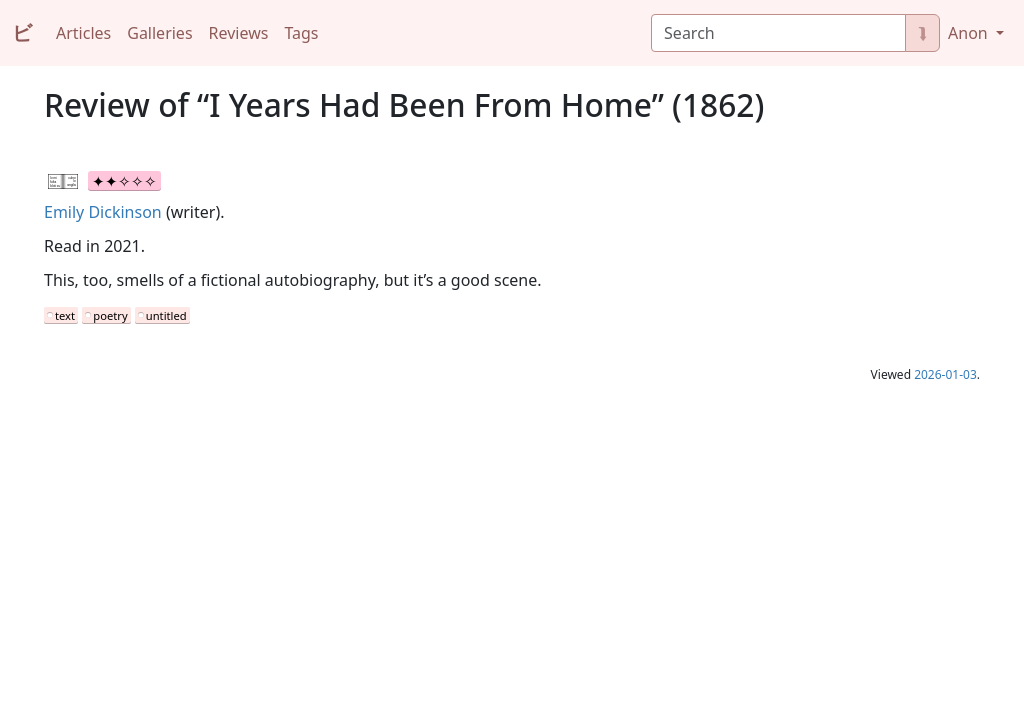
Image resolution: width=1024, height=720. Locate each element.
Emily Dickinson (103, 212)
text (65, 315)
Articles (83, 33)
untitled (166, 315)
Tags (301, 33)
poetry (110, 315)
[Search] (778, 33)
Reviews (239, 33)
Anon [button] (970, 33)
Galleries (159, 33)
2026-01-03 (945, 374)
